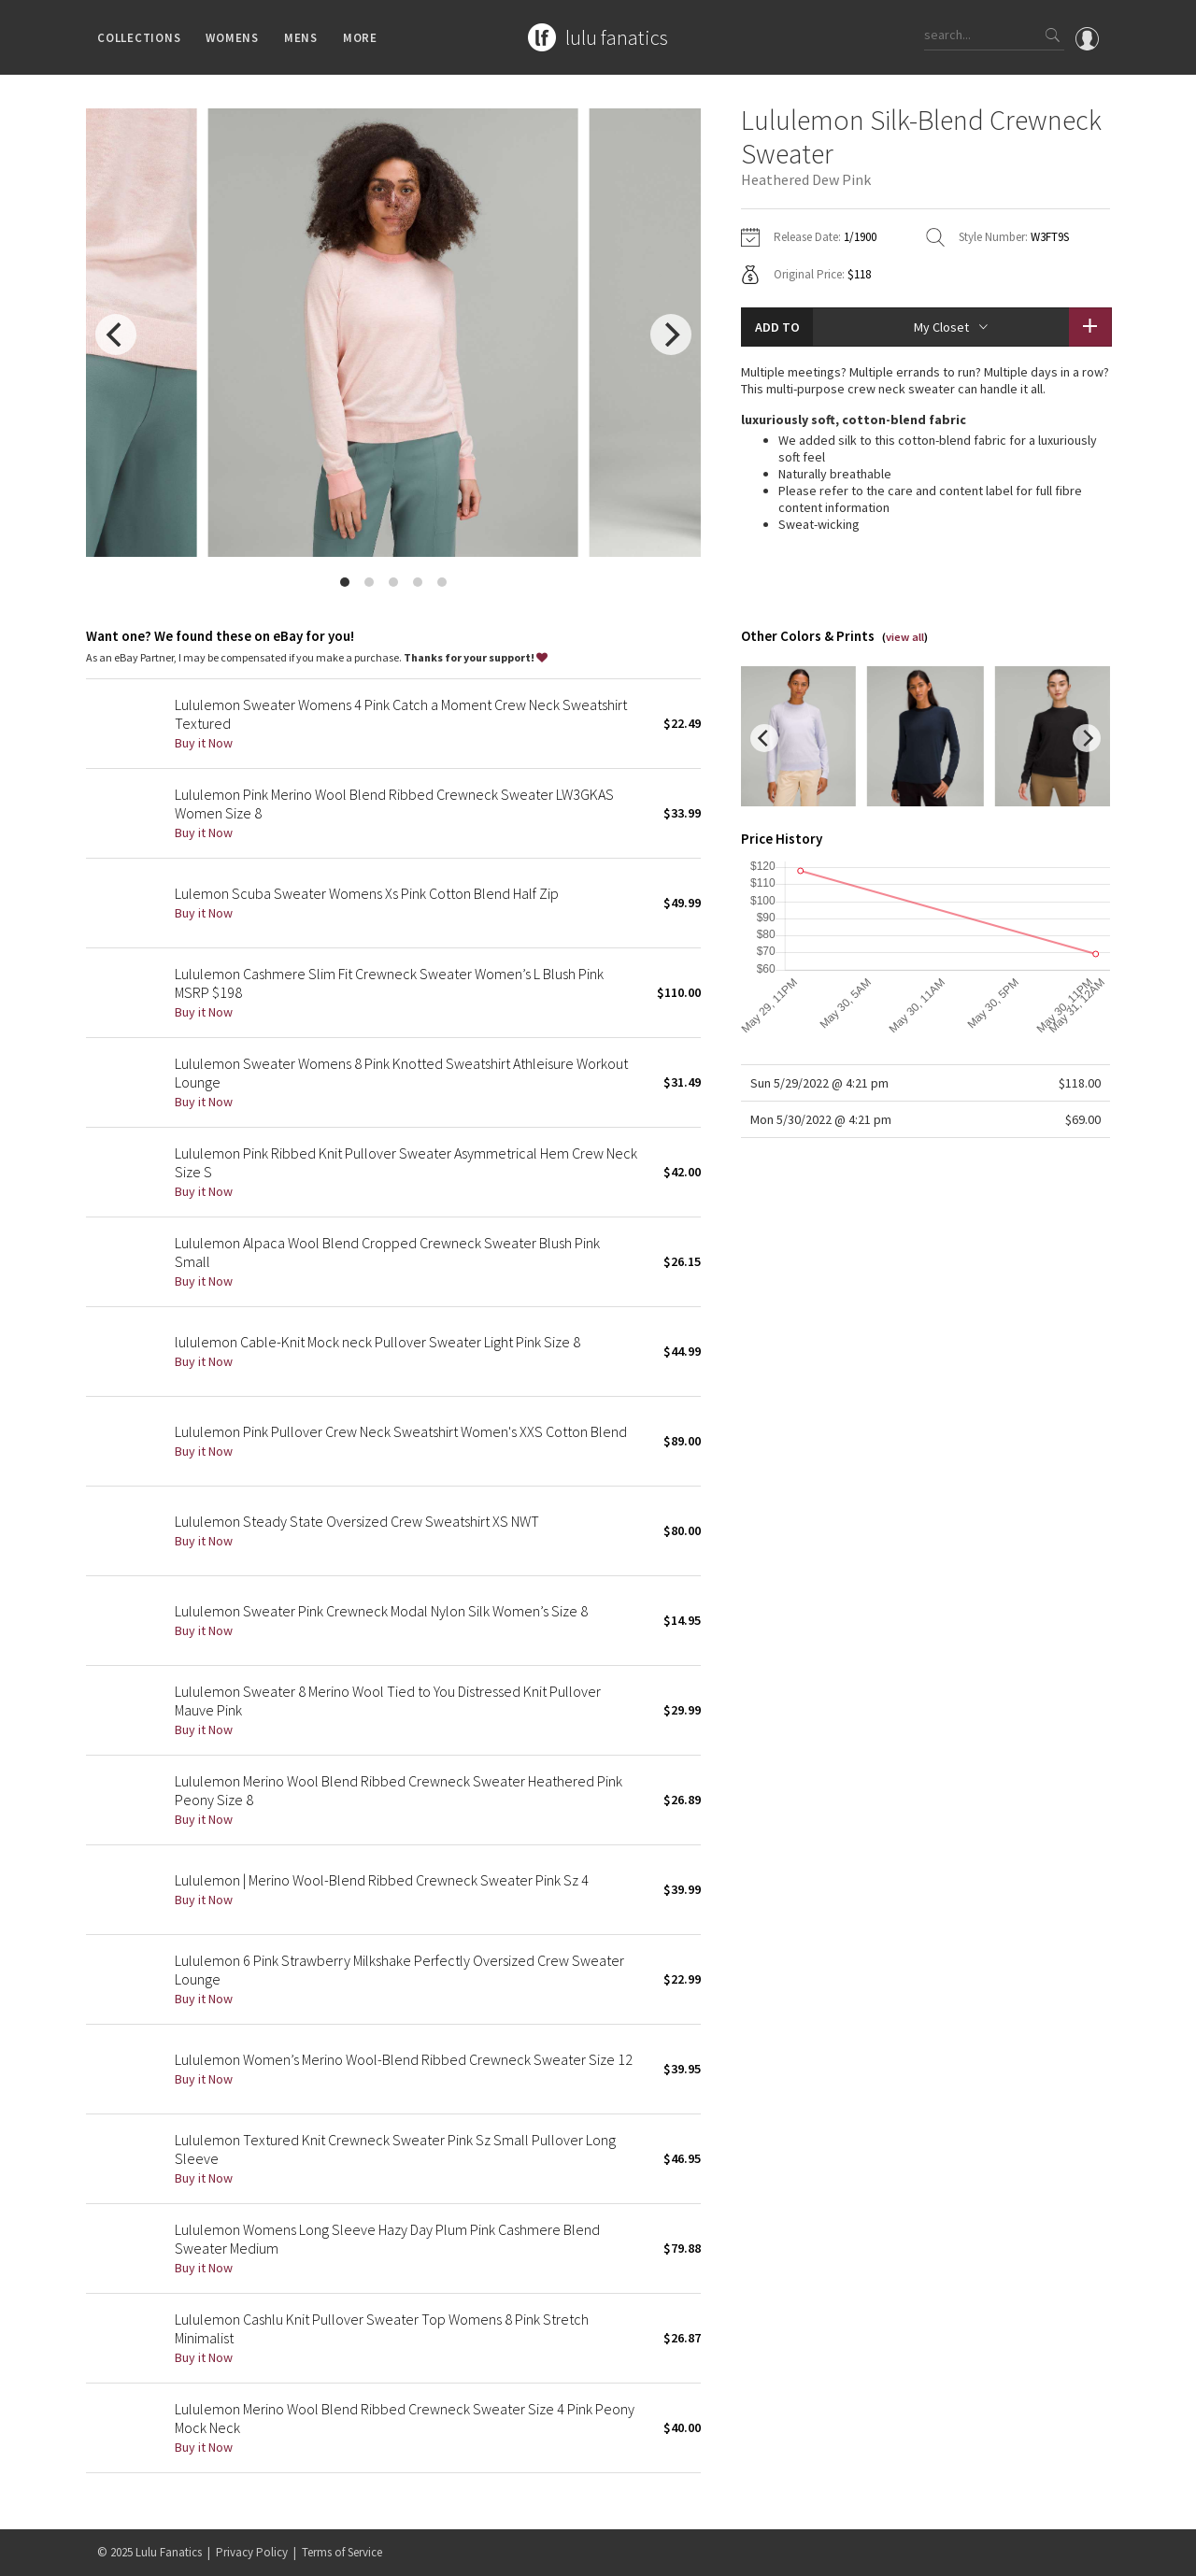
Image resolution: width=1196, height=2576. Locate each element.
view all (905, 637)
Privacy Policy (252, 2552)
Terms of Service (342, 2552)
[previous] (115, 334)
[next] (670, 334)
